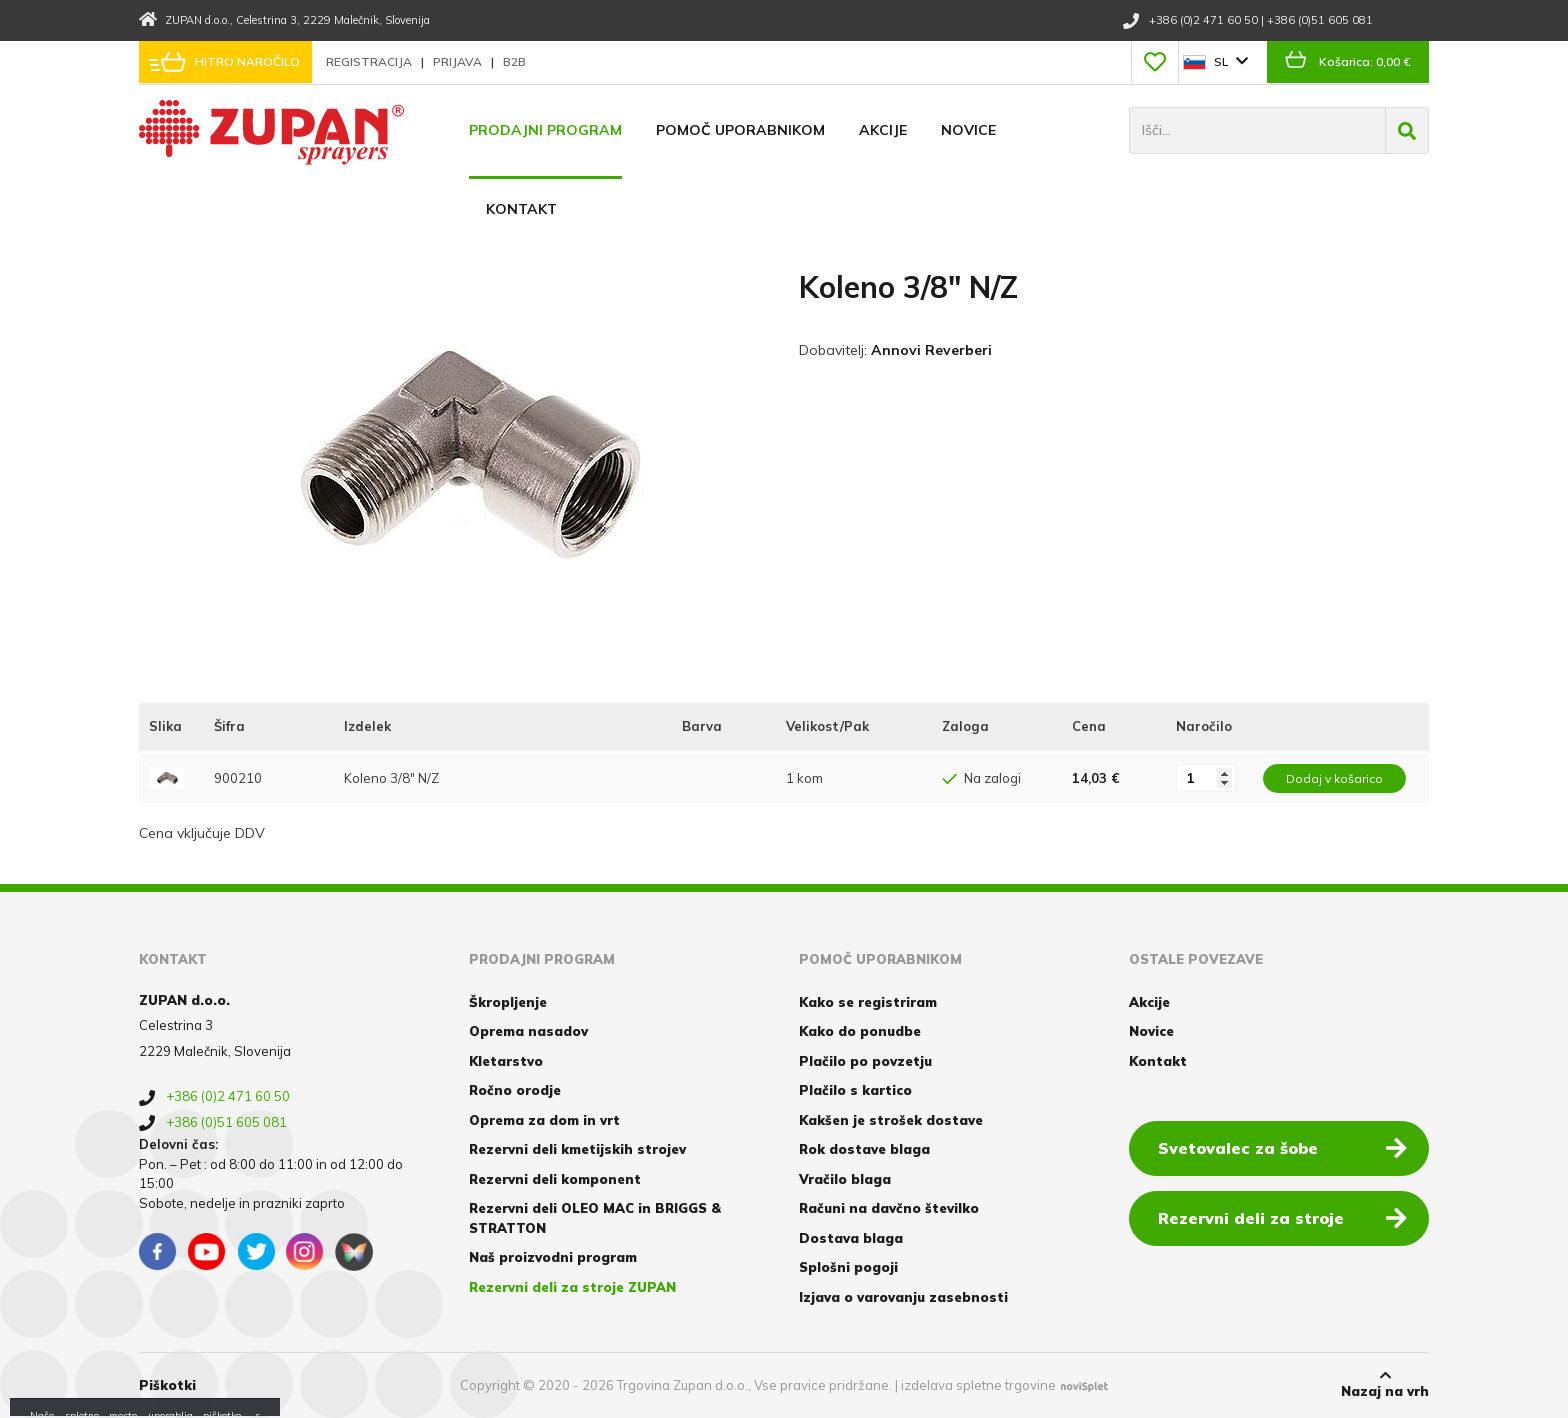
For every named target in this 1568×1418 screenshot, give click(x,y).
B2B (514, 61)
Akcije (883, 130)
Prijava (459, 61)
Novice (968, 130)
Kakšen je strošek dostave (891, 1120)
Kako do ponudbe (860, 1031)
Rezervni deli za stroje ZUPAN (572, 1287)
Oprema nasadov (528, 1031)
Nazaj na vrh (1385, 1384)
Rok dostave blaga (864, 1149)
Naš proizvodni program (553, 1257)
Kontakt (521, 209)
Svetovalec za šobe (1282, 1147)
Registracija (370, 61)
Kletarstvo (506, 1061)
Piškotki (167, 1385)
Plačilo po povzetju (865, 1061)
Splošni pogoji (848, 1267)
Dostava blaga (851, 1238)
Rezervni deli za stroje (1282, 1217)
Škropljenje (508, 1002)
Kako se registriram (868, 1002)
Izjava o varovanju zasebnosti (903, 1297)
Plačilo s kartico (855, 1090)
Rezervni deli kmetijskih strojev (577, 1149)
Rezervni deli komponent (555, 1179)
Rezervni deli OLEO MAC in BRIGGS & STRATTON (595, 1218)
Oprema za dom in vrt (544, 1120)
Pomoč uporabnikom (740, 130)
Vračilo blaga (845, 1179)
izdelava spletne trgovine (978, 1385)
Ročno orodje (515, 1090)
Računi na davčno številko (889, 1208)
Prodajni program (545, 130)
